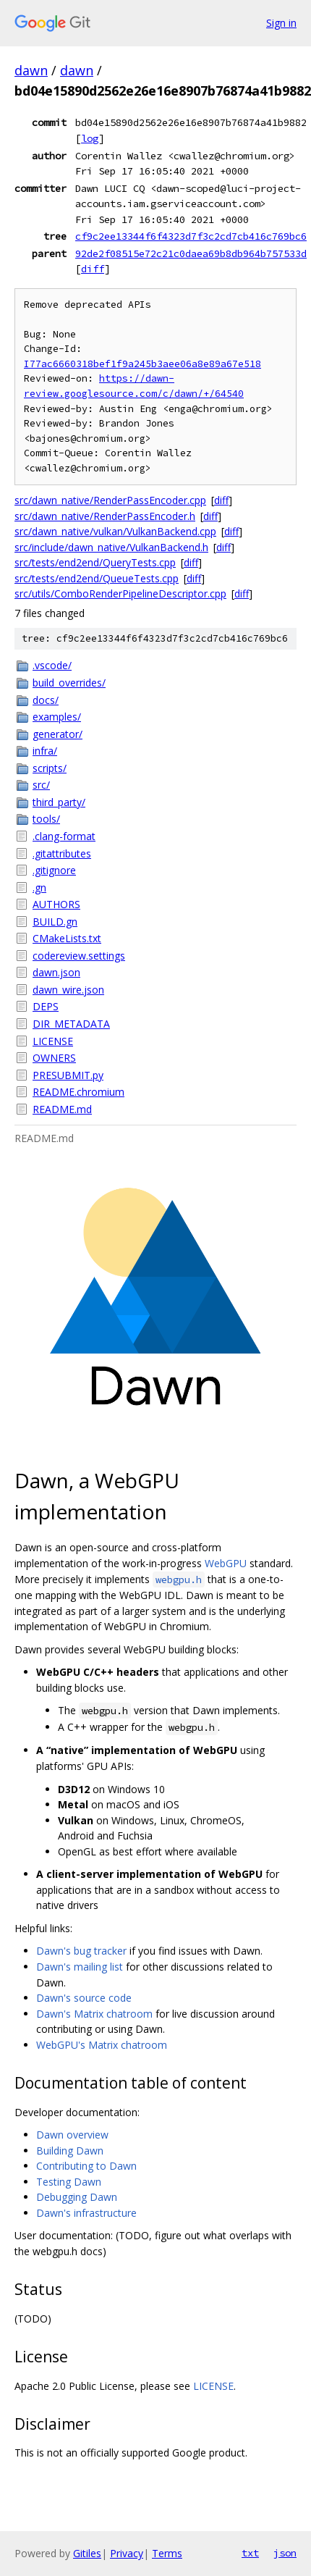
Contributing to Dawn (86, 2166)
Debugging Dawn (76, 2197)
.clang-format (64, 836)
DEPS (46, 1006)
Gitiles (87, 2553)
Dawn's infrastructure (86, 2213)
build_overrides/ (69, 682)
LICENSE (53, 1041)
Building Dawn (69, 2150)
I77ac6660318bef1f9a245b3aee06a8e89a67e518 (142, 364)
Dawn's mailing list (79, 1966)
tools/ (46, 819)
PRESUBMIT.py (68, 1075)
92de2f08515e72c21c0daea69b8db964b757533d (191, 253)
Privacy (126, 2553)
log (89, 138)
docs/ (46, 700)
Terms (167, 2553)
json (285, 2552)
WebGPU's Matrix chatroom (101, 2045)
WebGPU (226, 1563)
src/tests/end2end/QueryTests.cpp (95, 562)
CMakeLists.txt (67, 938)
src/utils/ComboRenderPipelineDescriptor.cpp (120, 593)
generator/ (57, 734)
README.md (62, 1109)
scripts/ (50, 768)
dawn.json (56, 972)
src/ (41, 785)
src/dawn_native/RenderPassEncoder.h (104, 516)
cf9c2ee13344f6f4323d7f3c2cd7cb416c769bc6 (191, 236)
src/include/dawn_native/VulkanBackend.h (111, 547)
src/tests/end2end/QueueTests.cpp (96, 578)
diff (92, 268)
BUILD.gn (55, 921)
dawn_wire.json (68, 990)
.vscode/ (52, 665)
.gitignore (54, 870)
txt (250, 2552)
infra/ (45, 751)
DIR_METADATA (71, 1024)
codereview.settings (79, 955)
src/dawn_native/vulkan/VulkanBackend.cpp (115, 531)
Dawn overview (72, 2134)
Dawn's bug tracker (81, 1951)
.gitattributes (62, 853)
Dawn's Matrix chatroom (94, 2014)
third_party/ (59, 802)
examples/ (57, 716)
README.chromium (78, 1092)
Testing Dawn (68, 2182)
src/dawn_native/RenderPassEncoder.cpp (110, 500)
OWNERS (54, 1058)
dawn (31, 70)
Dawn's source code (84, 1998)
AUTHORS (56, 904)
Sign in (281, 23)
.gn (39, 887)
